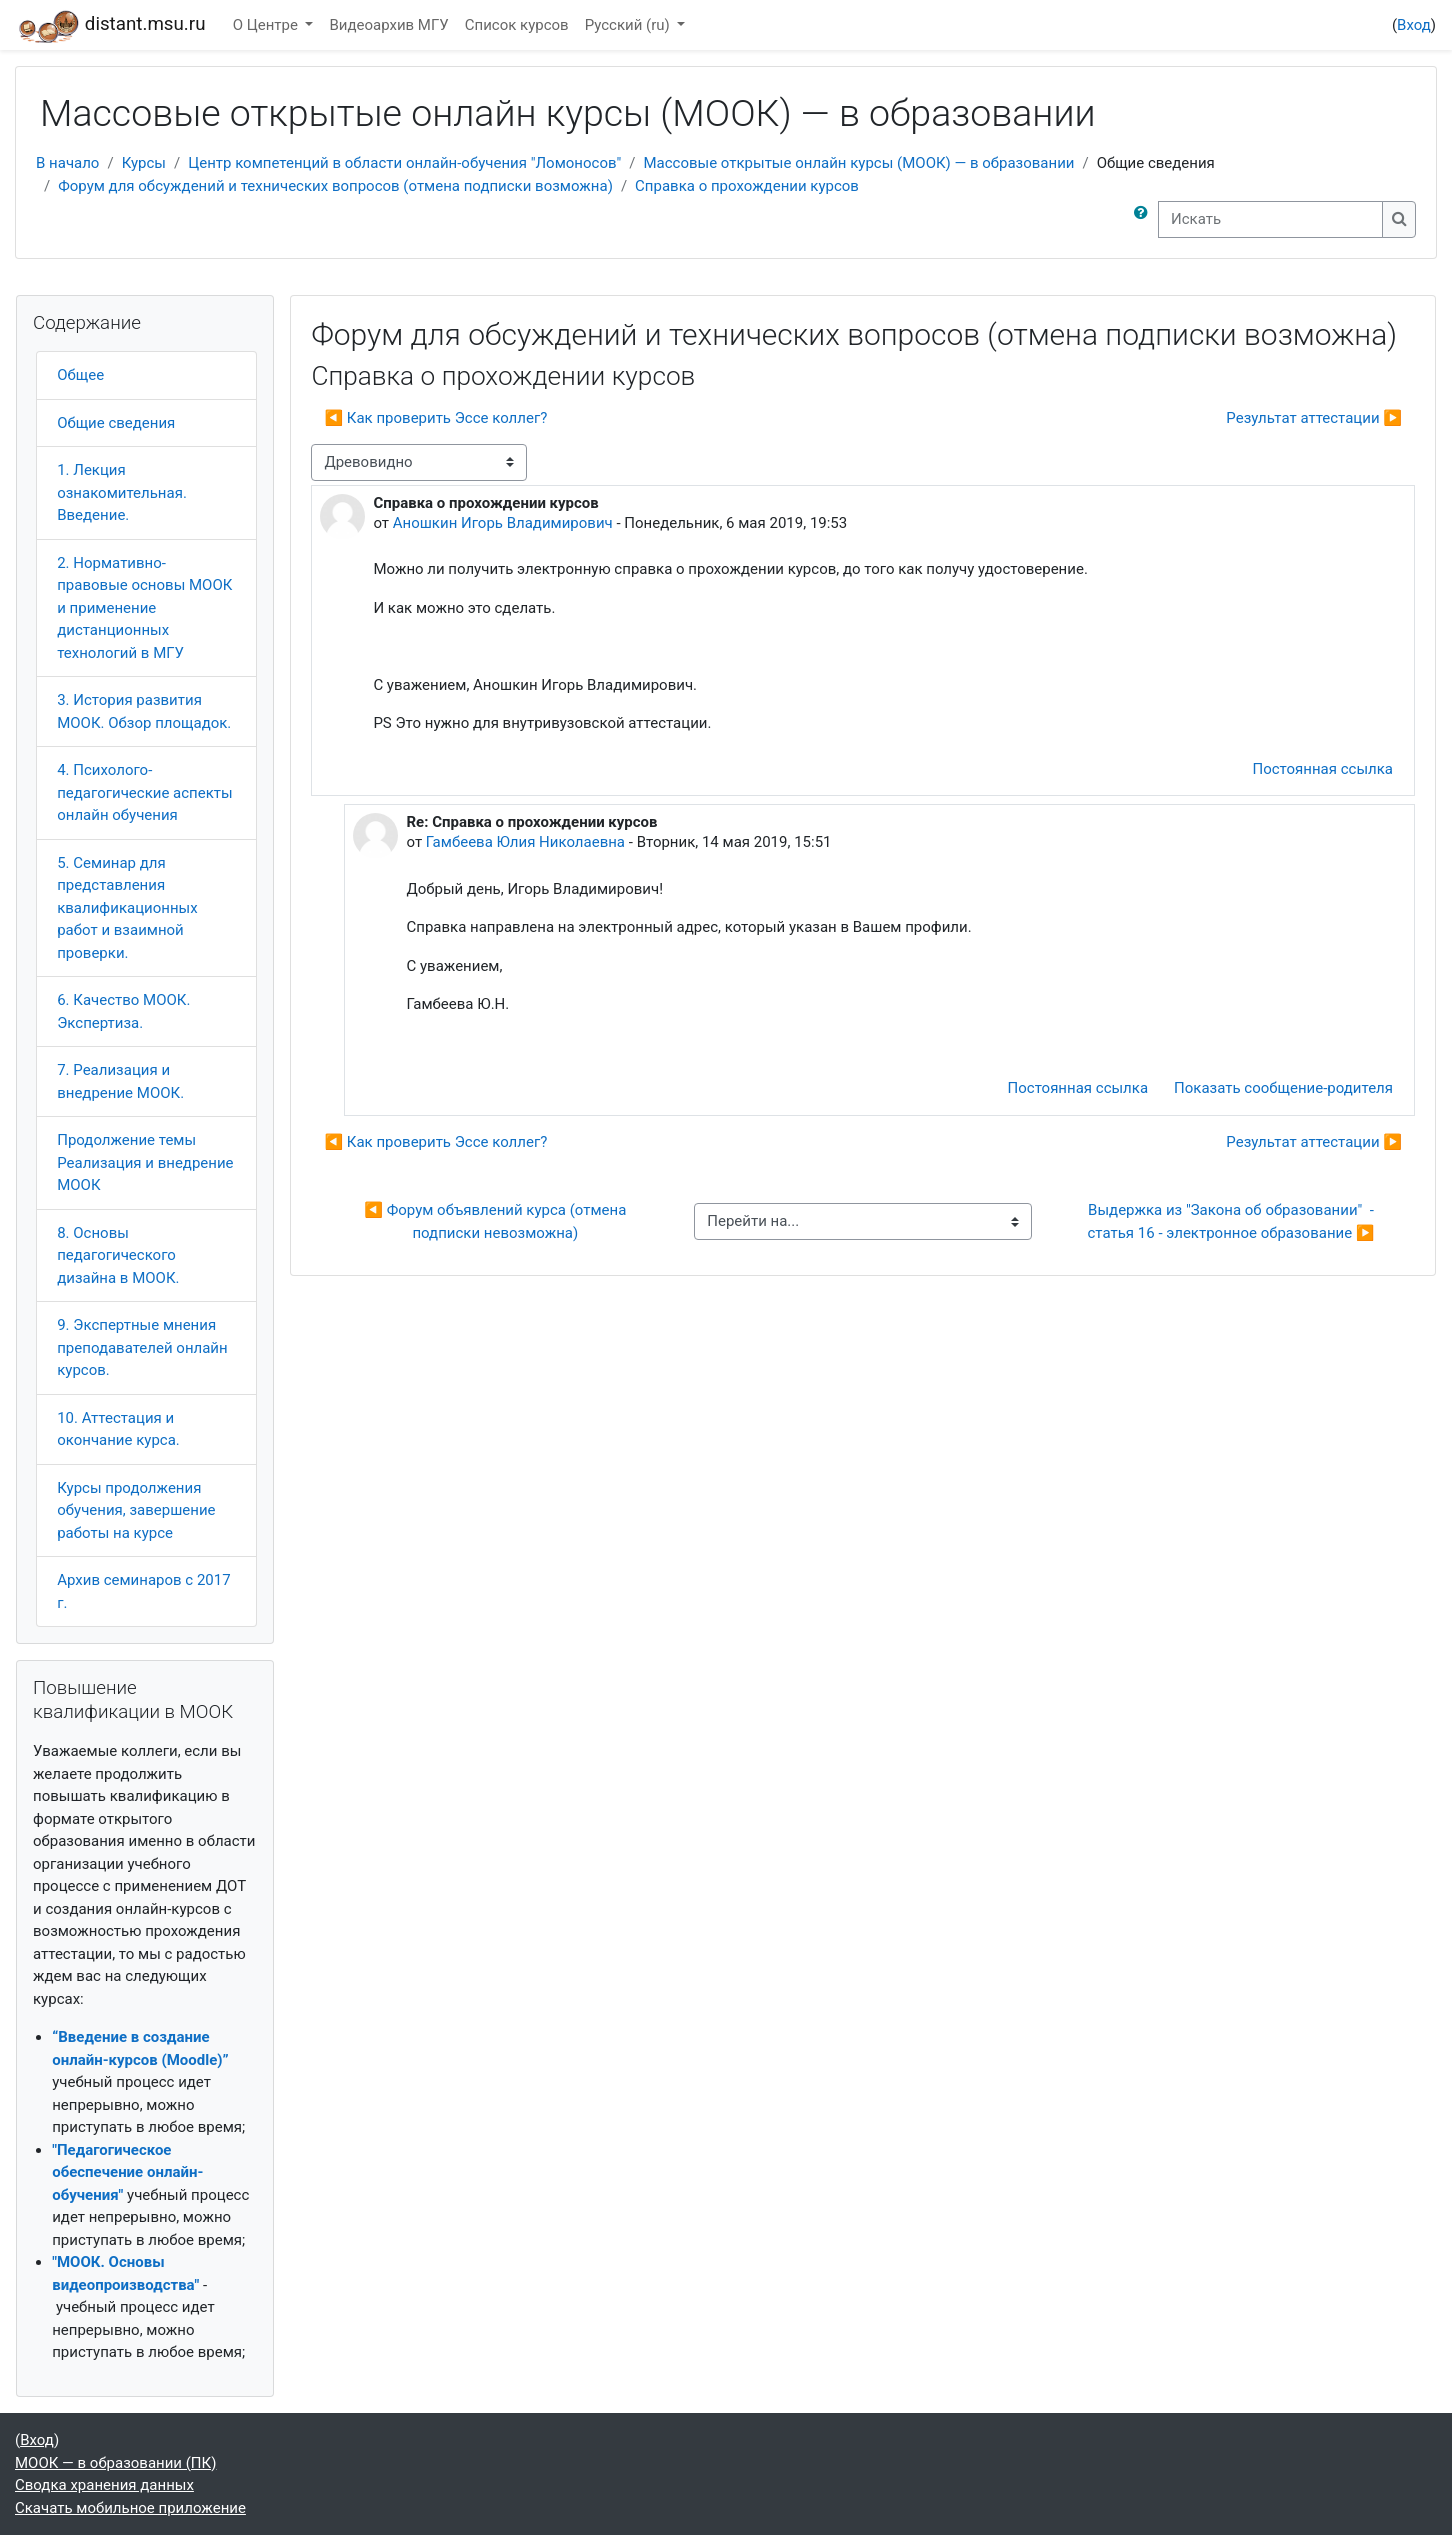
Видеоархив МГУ (388, 25)
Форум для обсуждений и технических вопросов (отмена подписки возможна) (335, 186)
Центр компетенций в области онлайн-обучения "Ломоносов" (404, 163)
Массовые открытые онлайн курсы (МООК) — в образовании (858, 163)
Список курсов (517, 25)
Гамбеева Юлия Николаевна (525, 842)
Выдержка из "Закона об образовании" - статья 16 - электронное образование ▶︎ (1233, 1221)
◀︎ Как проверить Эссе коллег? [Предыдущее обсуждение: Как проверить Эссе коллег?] (435, 418)
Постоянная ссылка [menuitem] (1322, 769)
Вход (1414, 25)
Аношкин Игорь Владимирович (503, 523)
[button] (1145, 219)
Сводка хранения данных (104, 2485)
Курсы (144, 163)
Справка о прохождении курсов (747, 186)
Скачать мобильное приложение (130, 2508)
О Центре (267, 25)
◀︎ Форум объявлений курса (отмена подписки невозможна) (497, 1221)
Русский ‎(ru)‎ (629, 25)
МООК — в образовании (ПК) (115, 2463)
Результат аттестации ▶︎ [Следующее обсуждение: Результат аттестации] (1314, 418)
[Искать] (1270, 219)
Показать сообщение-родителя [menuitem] (1283, 1088)
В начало (67, 163)
